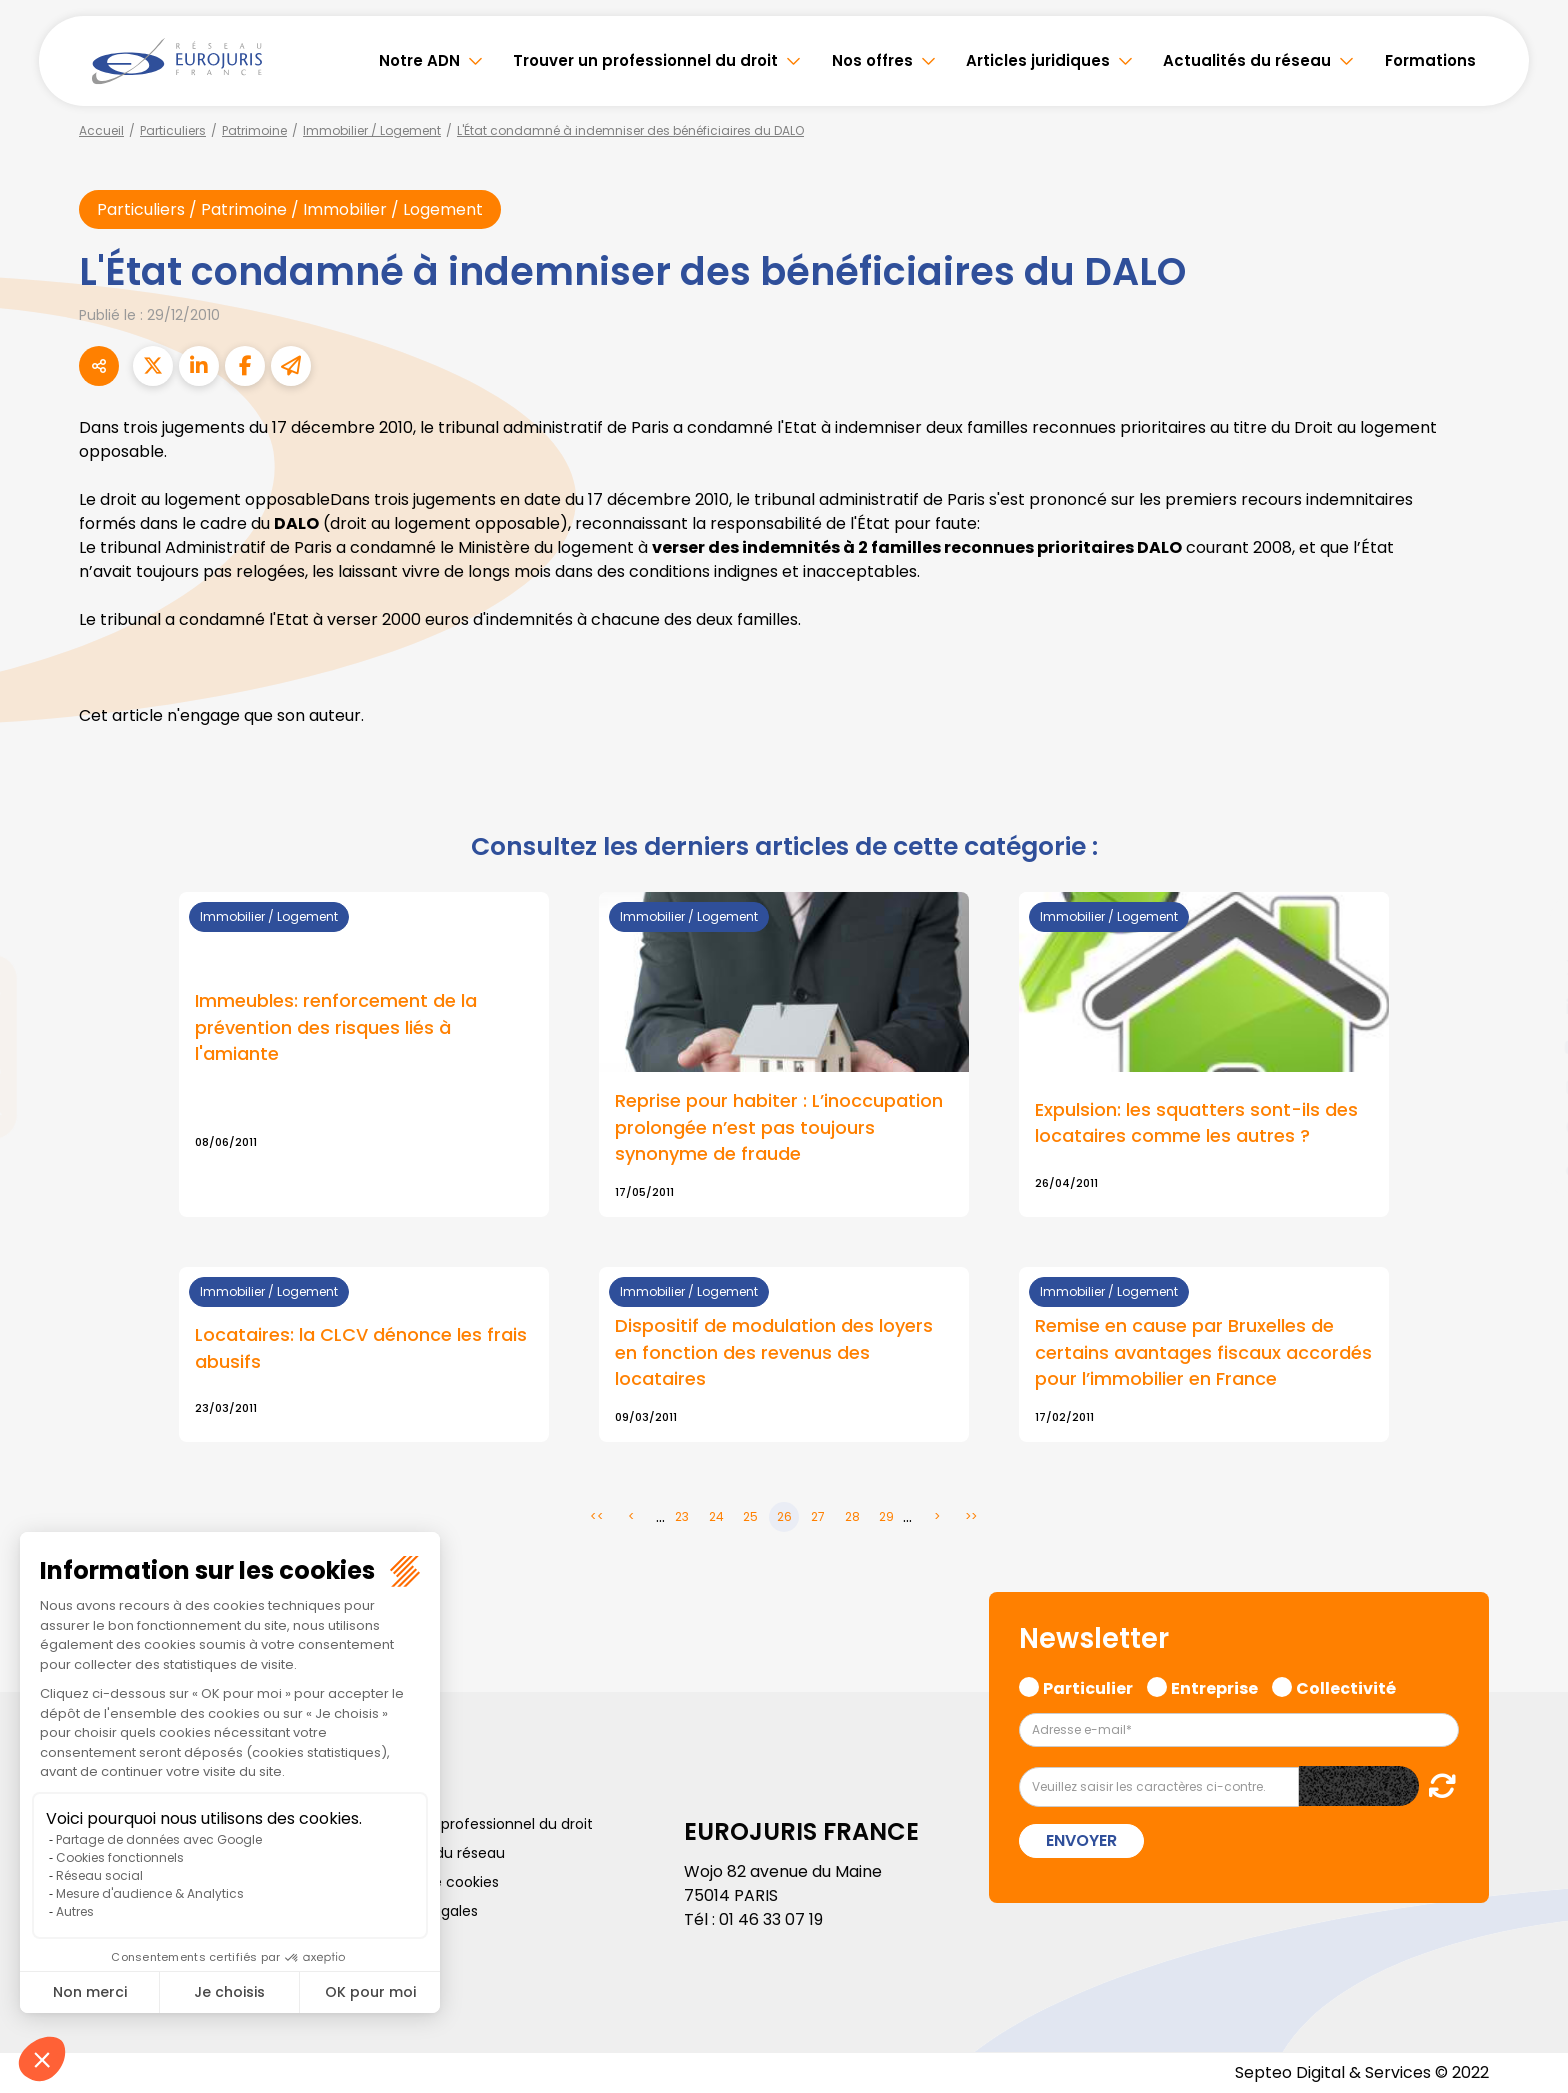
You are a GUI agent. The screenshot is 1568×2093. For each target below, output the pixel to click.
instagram (1528, 1087)
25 (750, 1517)
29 (886, 1517)
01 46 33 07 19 (771, 1920)
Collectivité (1346, 1687)
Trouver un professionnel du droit (645, 60)
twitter (1528, 967)
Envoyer (1081, 1840)
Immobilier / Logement (372, 130)
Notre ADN (419, 60)
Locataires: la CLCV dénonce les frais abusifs (361, 1349)
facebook (1528, 927)
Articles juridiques (1038, 60)
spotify (1528, 1127)
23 (682, 1517)
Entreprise (1214, 1687)
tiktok (1528, 1167)
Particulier (1088, 1687)
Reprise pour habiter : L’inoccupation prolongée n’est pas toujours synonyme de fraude (779, 1128)
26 (784, 1517)
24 (716, 1517)
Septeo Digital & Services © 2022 (1362, 2072)
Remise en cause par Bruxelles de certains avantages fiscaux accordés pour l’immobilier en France (1203, 1353)
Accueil (101, 130)
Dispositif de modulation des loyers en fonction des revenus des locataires (774, 1353)
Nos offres (872, 60)
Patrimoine (254, 130)
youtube (1528, 1047)
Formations (1430, 60)
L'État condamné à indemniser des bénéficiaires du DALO (630, 130)
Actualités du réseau (1247, 60)
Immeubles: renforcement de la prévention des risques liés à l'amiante (336, 1028)
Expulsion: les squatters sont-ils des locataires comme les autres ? (1196, 1124)
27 (818, 1517)
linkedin (1528, 1007)
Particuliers (173, 130)
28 (852, 1517)
